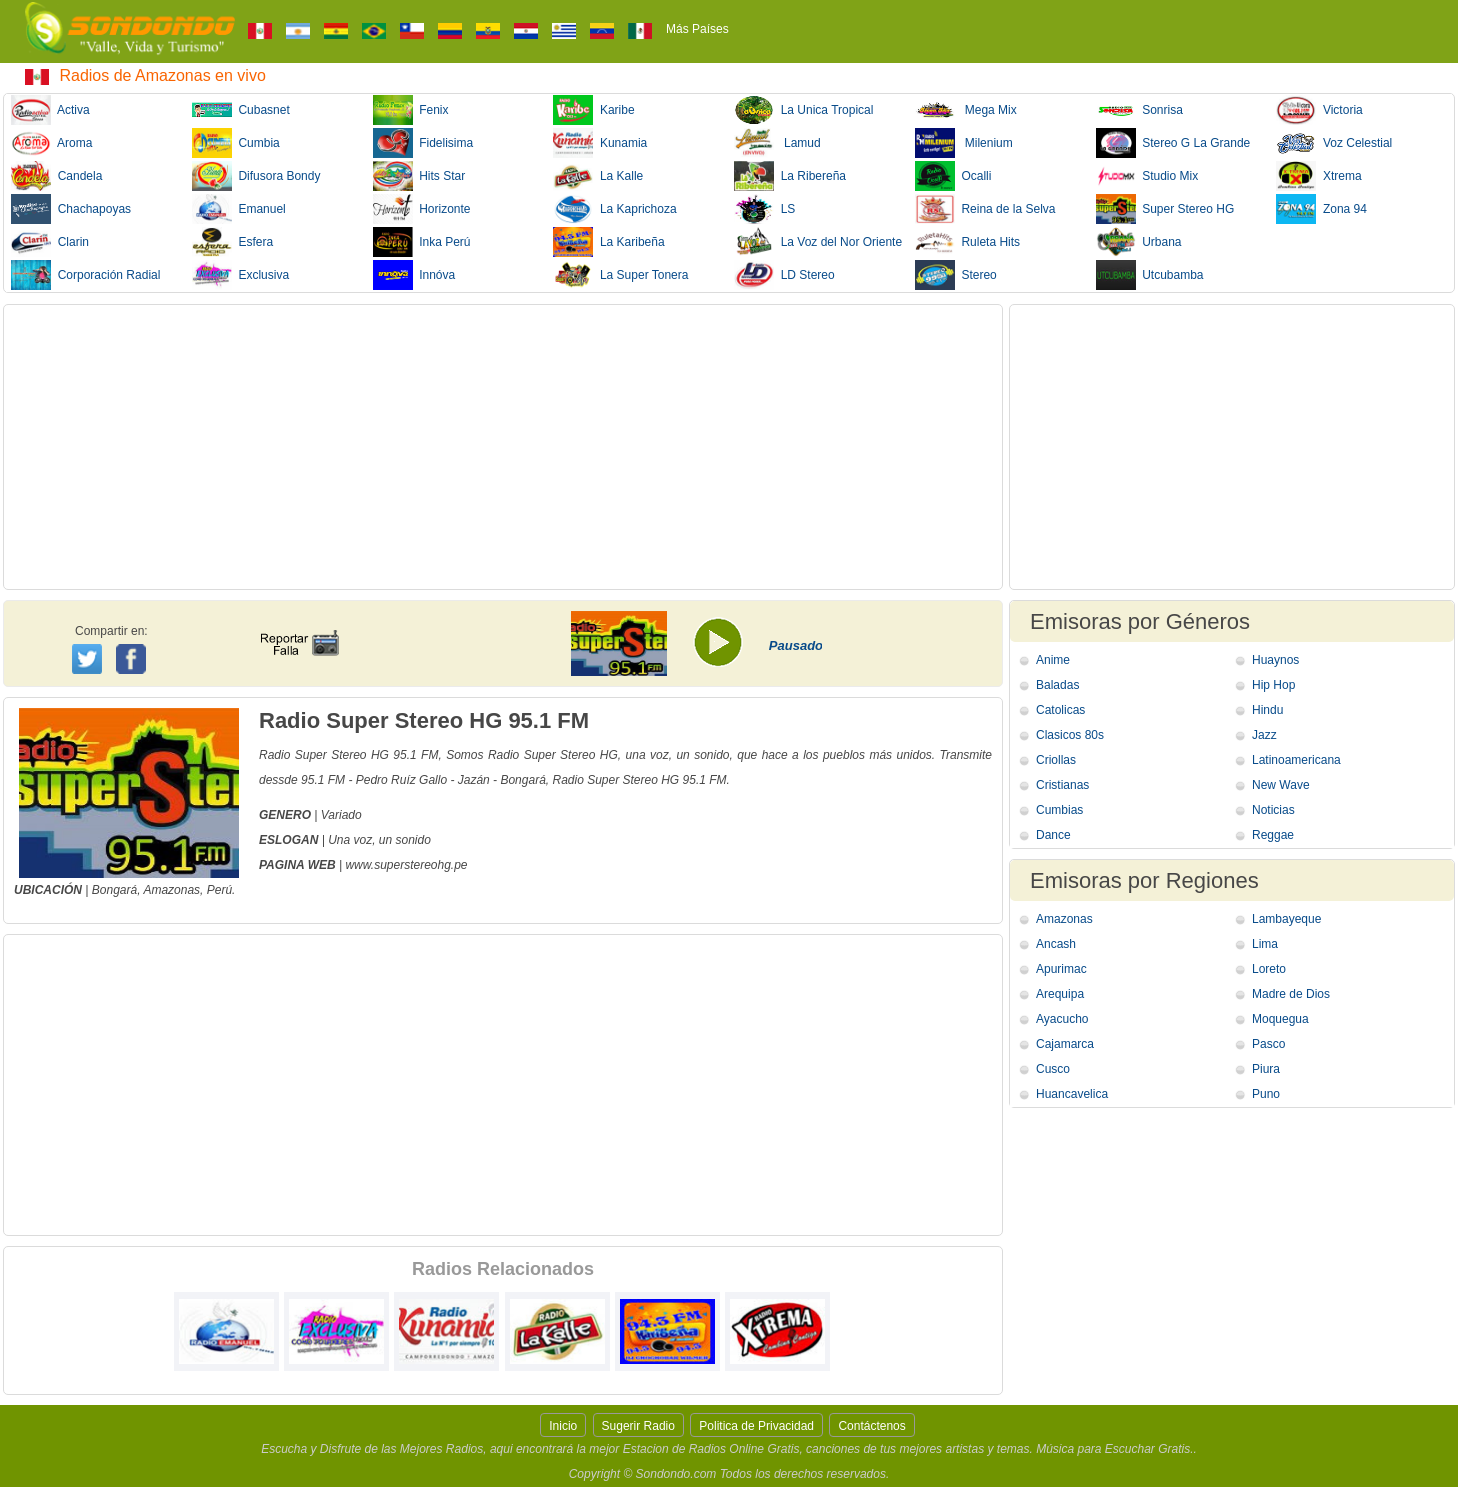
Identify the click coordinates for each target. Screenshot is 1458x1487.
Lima (1265, 944)
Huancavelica (1072, 1094)
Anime (1053, 660)
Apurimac (1061, 969)
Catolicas (1060, 710)
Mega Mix (966, 110)
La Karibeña (608, 242)
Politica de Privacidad (756, 1426)
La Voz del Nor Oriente (818, 242)
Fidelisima (423, 143)
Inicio (563, 1426)
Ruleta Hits (967, 242)
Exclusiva (240, 275)
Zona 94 (1321, 209)
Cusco (1053, 1069)
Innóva (414, 275)
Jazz (1264, 735)
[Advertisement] (503, 447)
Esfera (232, 242)
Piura (1266, 1069)
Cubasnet (241, 110)
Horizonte (422, 209)
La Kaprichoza (614, 209)
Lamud (777, 143)
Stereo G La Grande (1173, 143)
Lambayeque (1286, 919)
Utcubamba (1150, 275)
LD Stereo (784, 275)
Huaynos (1275, 660)
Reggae (1273, 835)
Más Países (697, 29)
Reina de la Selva (985, 209)
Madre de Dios (1291, 994)
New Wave (1281, 785)
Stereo (956, 275)
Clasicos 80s (1070, 735)
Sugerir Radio (638, 1426)
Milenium (964, 143)
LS (764, 209)
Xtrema (1318, 176)
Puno (1266, 1094)
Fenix (411, 110)
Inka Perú (422, 242)
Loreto (1269, 969)
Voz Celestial (1334, 143)
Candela (56, 176)
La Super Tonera (620, 275)
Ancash (1056, 944)
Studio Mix (1147, 176)
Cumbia (236, 143)
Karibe (593, 110)
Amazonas (1064, 919)
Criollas (1056, 760)
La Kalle (598, 176)
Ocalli (953, 176)
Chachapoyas (71, 209)
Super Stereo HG (1165, 209)
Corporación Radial (85, 275)
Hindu (1267, 710)
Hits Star (419, 176)
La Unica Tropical (803, 110)
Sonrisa (1139, 110)
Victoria (1319, 110)
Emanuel (239, 209)
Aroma (51, 143)
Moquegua (1280, 1019)
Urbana (1139, 242)
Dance (1053, 835)
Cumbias (1059, 810)
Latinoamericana (1296, 760)
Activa (50, 110)
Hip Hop (1273, 685)
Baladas (1057, 685)
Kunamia (600, 143)
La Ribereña (790, 176)
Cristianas (1062, 785)
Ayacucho (1062, 1019)
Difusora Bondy (256, 176)
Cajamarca (1065, 1044)
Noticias (1273, 810)
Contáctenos (871, 1426)
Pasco (1268, 1044)
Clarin (50, 242)
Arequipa (1060, 994)
